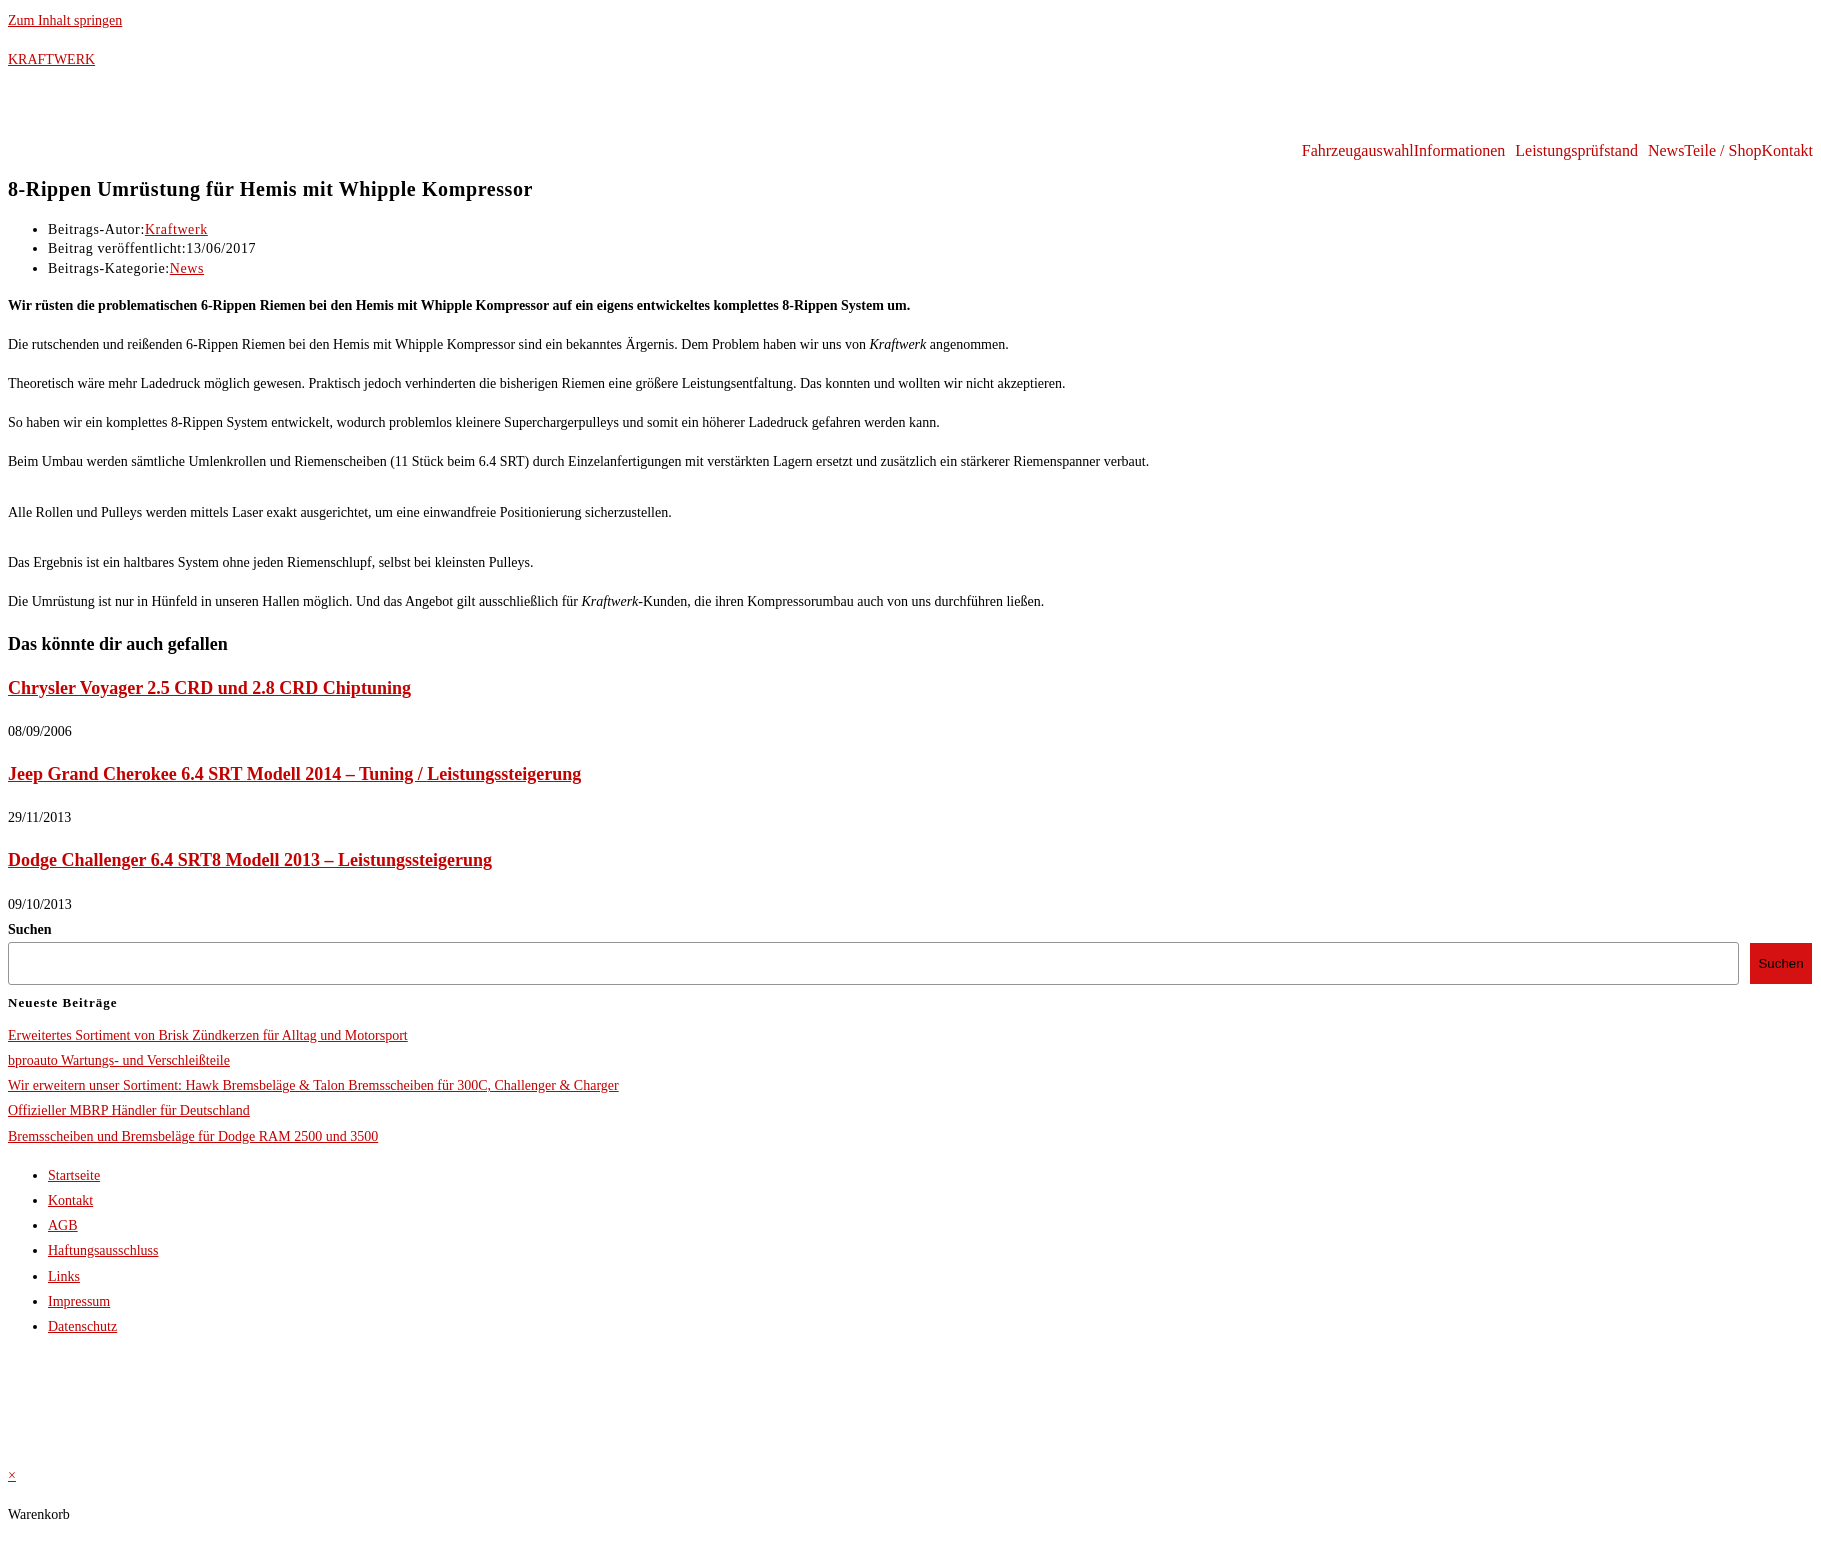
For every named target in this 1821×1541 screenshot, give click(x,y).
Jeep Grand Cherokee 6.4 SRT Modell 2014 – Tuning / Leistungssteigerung (294, 774)
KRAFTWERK (51, 59)
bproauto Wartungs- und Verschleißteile (119, 1060)
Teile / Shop (1722, 151)
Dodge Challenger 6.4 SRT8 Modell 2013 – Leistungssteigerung (250, 860)
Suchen (30, 929)
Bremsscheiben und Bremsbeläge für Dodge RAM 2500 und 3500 (193, 1136)
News (1666, 151)
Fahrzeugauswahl (1358, 151)
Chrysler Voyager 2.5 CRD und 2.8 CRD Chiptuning (209, 688)
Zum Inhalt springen (65, 20)
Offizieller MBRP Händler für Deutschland (129, 1110)
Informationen (1460, 151)
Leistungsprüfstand (1576, 151)
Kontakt (1787, 151)
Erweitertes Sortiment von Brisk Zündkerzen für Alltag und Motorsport (208, 1035)
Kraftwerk (176, 229)
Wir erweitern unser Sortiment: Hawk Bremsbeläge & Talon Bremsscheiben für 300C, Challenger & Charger (313, 1085)
